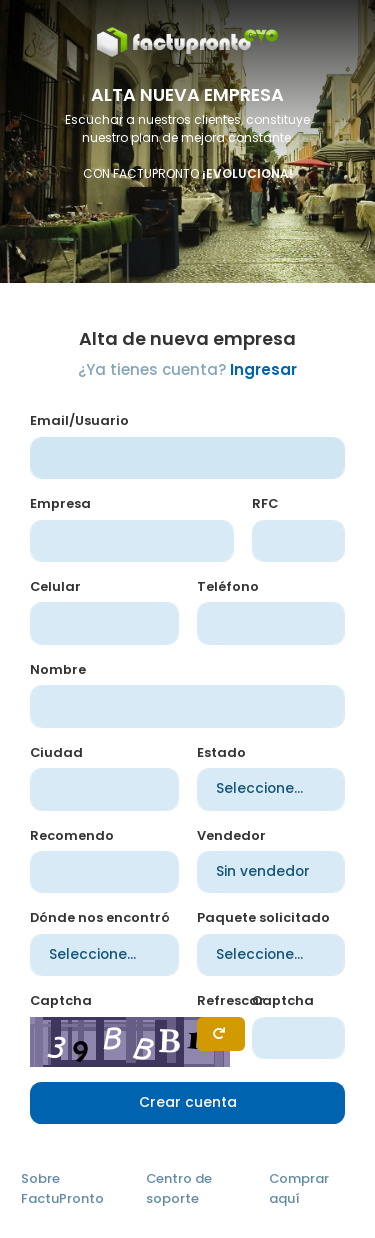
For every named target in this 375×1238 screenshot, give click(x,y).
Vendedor (231, 835)
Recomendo (72, 835)
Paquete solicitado (263, 917)
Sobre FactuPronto (62, 1188)
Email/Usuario (79, 420)
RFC (265, 503)
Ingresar (263, 369)
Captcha (61, 1000)
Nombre (58, 669)
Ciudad (56, 752)
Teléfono (228, 586)
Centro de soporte (179, 1188)
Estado (221, 752)
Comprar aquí (299, 1188)
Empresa (60, 503)
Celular (55, 586)
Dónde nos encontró (100, 917)
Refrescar (231, 1000)
